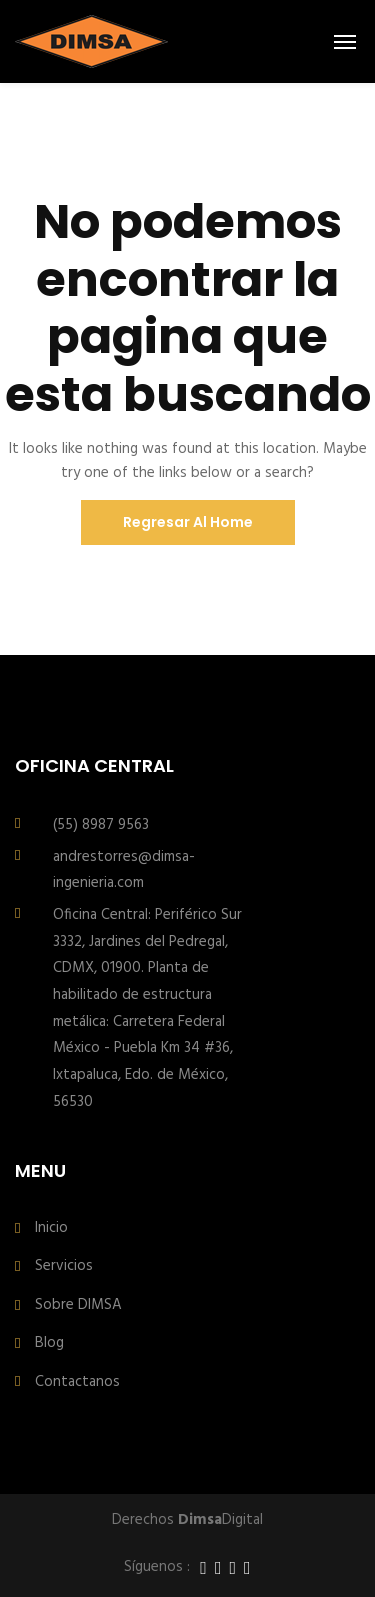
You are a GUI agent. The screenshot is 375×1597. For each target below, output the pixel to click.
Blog (49, 1343)
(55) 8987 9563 (101, 825)
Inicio (51, 1228)
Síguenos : (157, 1567)
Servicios (64, 1266)
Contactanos (77, 1382)
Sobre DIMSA (78, 1305)
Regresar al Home (188, 522)
